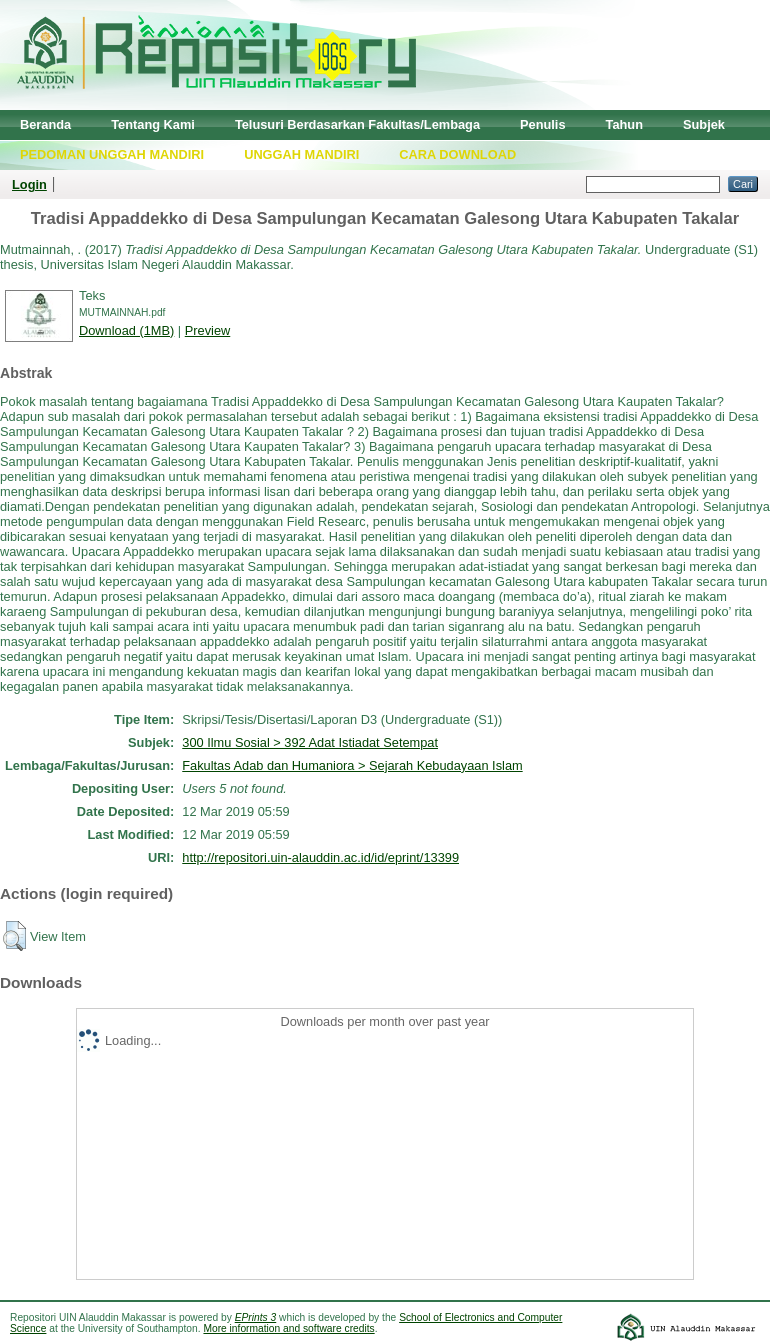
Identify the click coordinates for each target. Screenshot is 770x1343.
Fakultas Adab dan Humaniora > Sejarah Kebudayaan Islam (352, 765)
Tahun (624, 124)
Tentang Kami (153, 124)
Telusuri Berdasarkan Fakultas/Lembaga (357, 124)
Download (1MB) (126, 330)
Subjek (704, 124)
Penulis (543, 124)
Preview (208, 330)
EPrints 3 (256, 1317)
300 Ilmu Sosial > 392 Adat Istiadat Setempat (310, 742)
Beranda (45, 124)
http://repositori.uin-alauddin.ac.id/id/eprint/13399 (320, 857)
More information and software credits (288, 1328)
